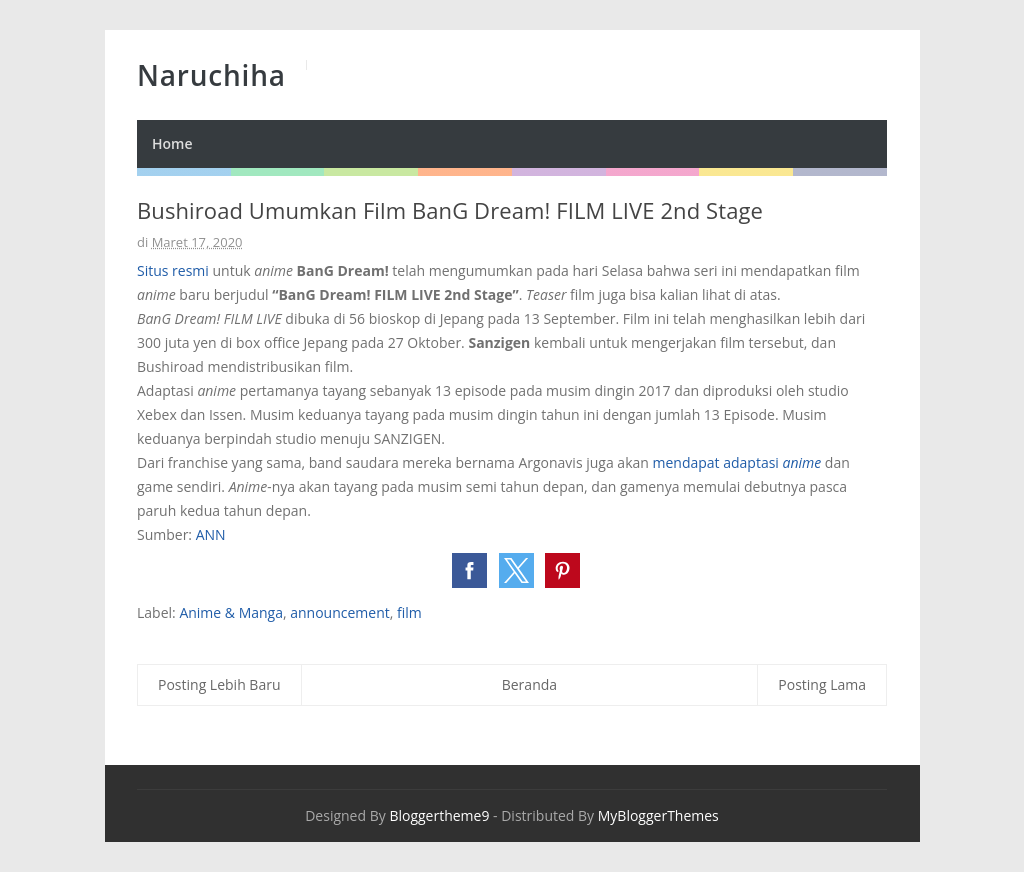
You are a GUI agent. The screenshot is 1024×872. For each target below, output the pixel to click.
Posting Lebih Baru (219, 684)
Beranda (529, 684)
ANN (211, 534)
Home (172, 143)
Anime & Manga (231, 612)
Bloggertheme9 (439, 815)
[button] (469, 570)
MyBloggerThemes (658, 815)
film (409, 612)
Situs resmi (173, 270)
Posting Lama (822, 684)
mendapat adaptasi (736, 462)
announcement (340, 612)
